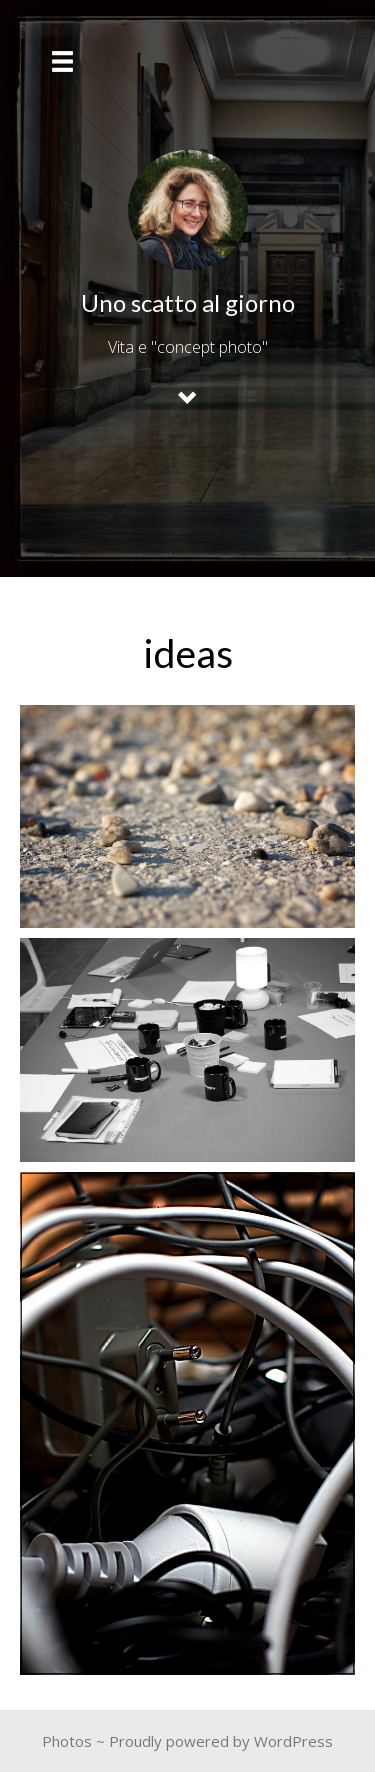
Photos (67, 1741)
